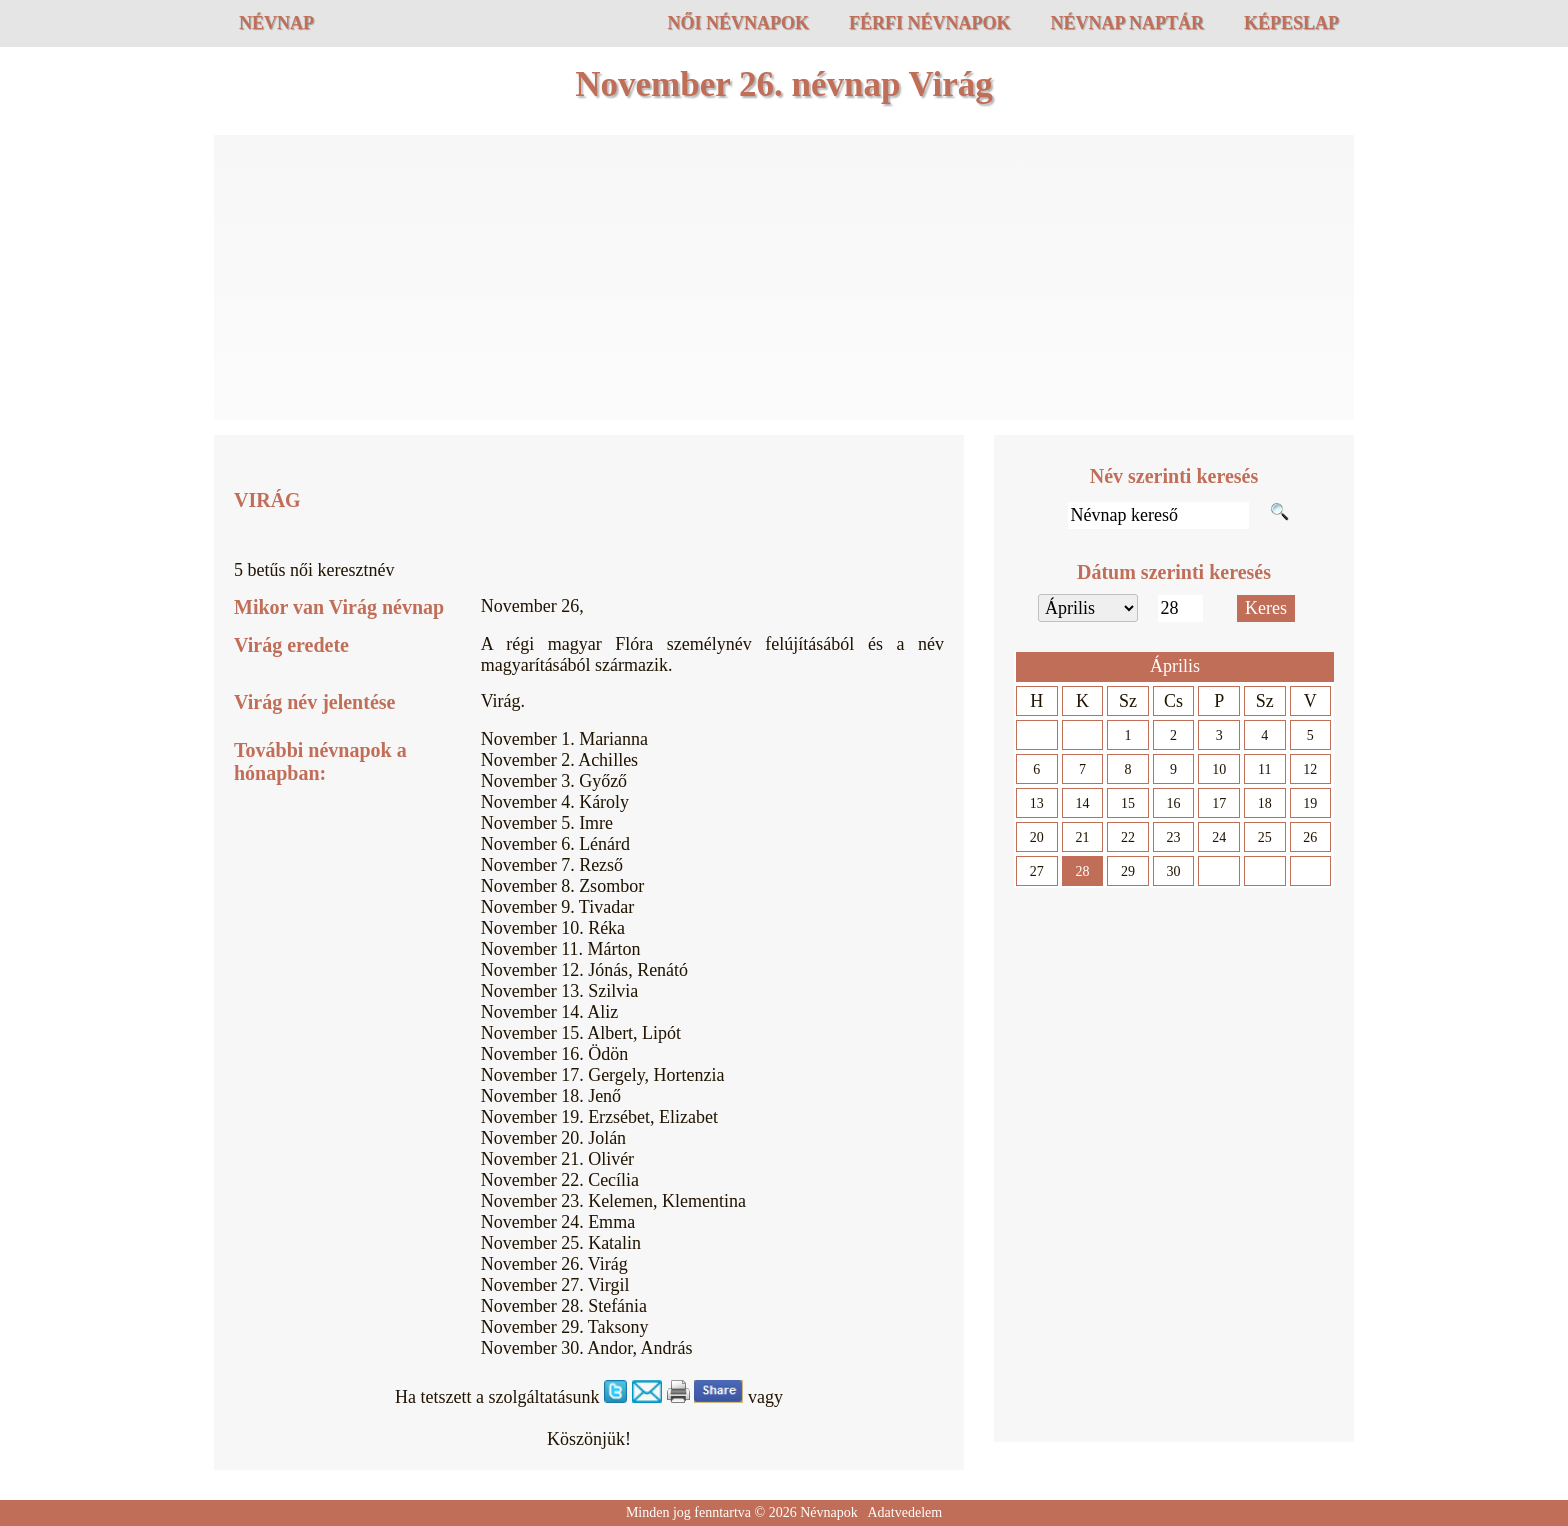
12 (1310, 769)
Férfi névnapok (930, 23)
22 (1128, 837)
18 (1265, 803)
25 (1265, 837)
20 (1037, 837)
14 (1082, 803)
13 (1037, 803)
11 (1264, 769)
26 (1310, 837)
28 (1082, 871)
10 (1219, 769)
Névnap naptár (1127, 23)
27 (1037, 871)
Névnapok (829, 1512)
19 (1310, 803)
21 (1082, 837)
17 (1219, 803)
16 (1174, 803)
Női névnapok (738, 23)
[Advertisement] (784, 280)
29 (1128, 871)
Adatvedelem (904, 1512)
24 (1219, 837)
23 (1174, 837)
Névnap (276, 23)
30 (1174, 871)
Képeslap (1291, 23)
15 (1128, 803)
